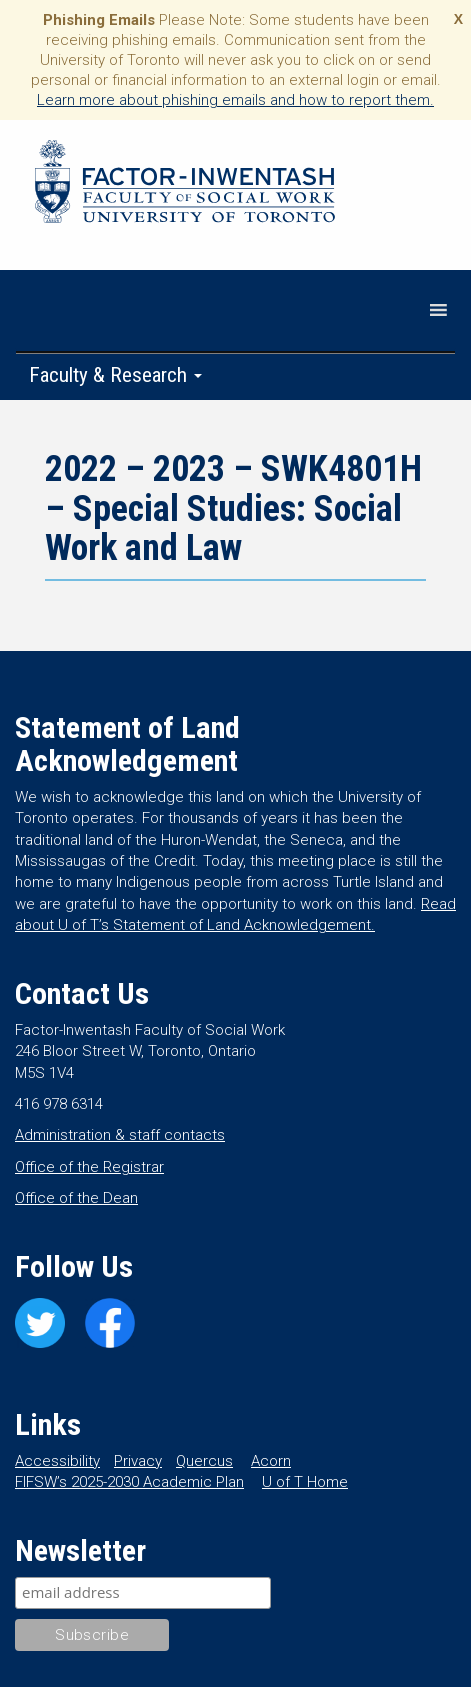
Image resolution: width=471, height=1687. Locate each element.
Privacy (138, 1461)
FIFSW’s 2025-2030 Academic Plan (129, 1482)
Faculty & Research (115, 375)
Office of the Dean (76, 1198)
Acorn (271, 1461)
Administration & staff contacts (120, 1135)
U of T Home (305, 1482)
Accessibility (57, 1461)
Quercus (204, 1461)
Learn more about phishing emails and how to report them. (235, 100)
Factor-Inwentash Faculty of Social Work (185, 185)
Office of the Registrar (89, 1167)
